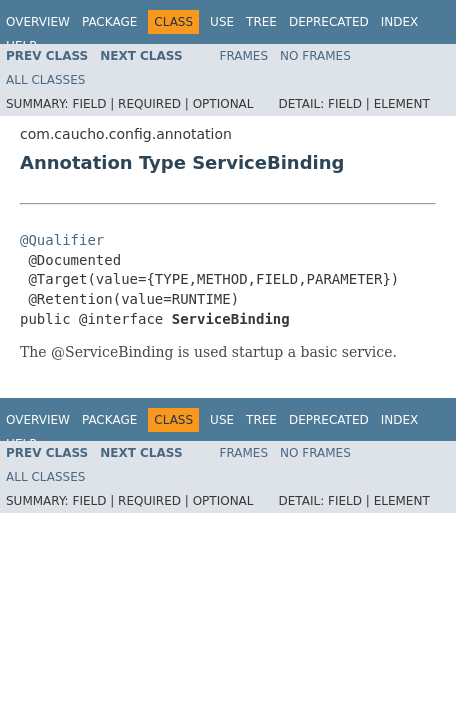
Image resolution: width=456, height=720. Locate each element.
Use (222, 22)
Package (109, 22)
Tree (261, 22)
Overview (38, 22)
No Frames (315, 56)
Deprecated (329, 22)
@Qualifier (62, 240)
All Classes (45, 80)
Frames (244, 56)
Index (400, 22)
